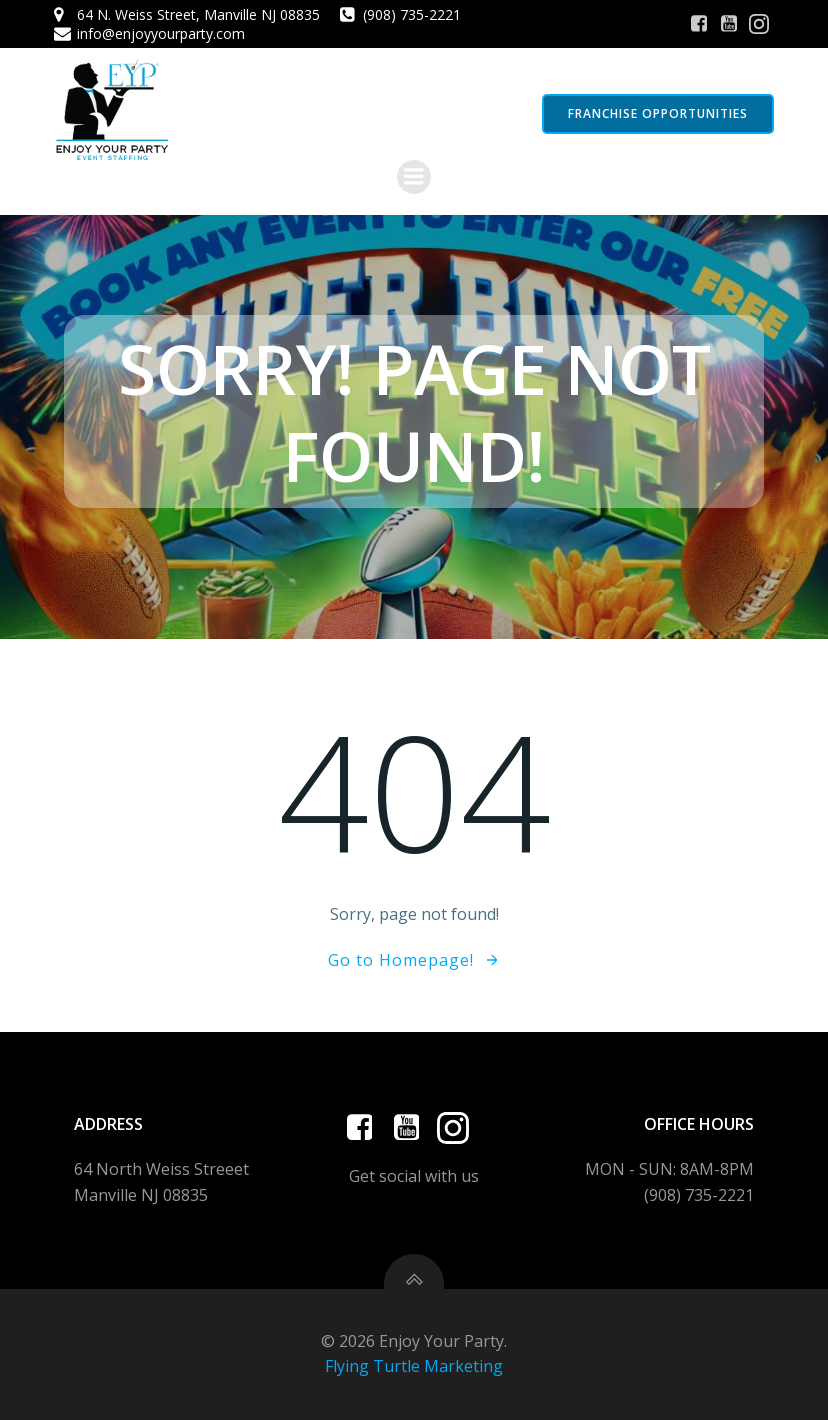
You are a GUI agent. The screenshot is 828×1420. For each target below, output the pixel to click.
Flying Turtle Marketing (414, 1366)
